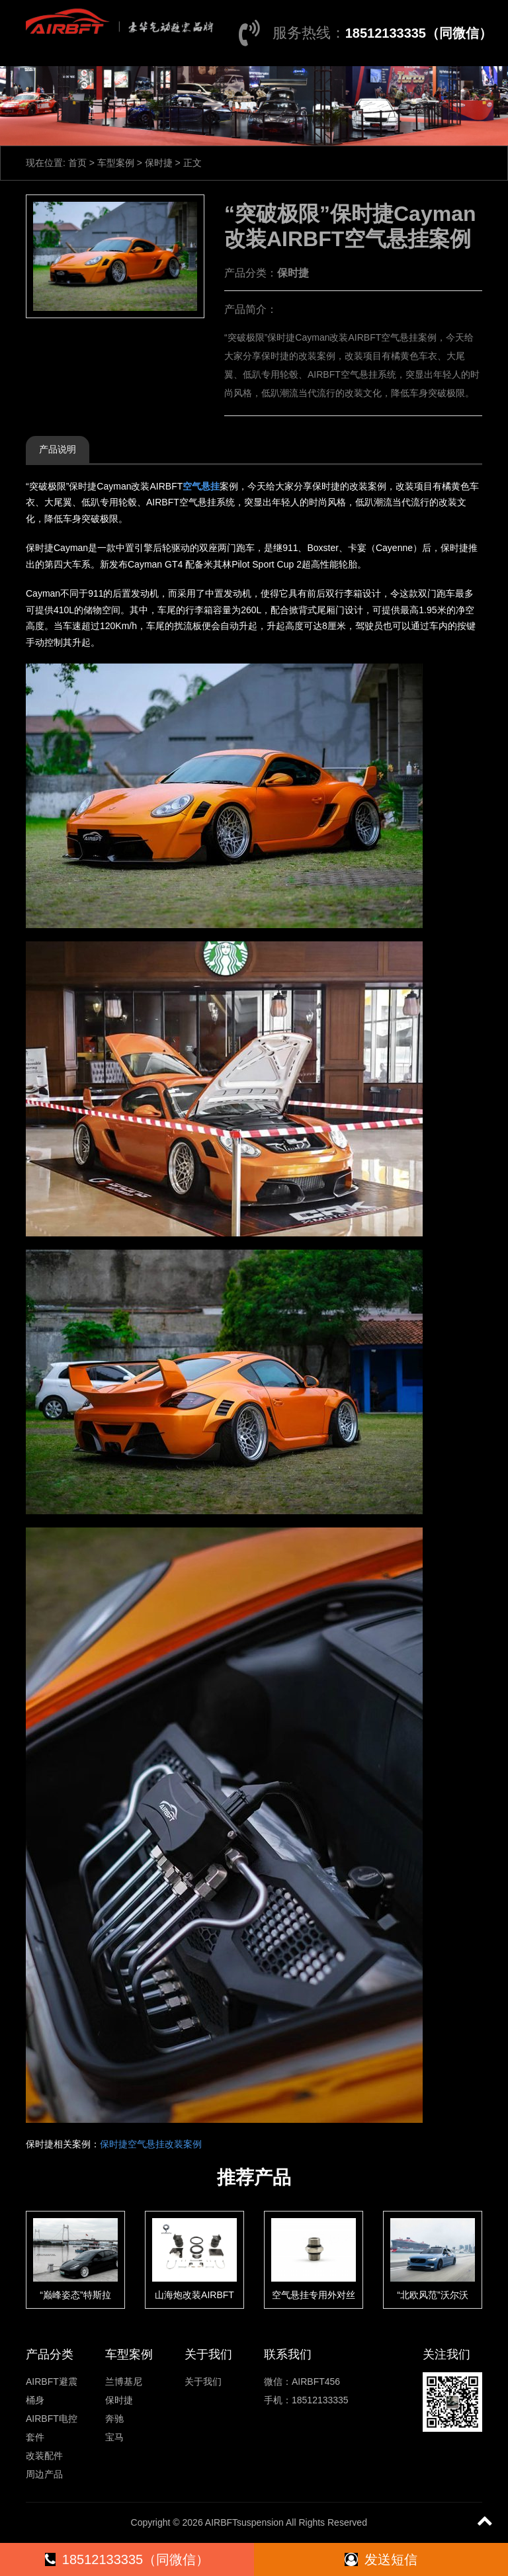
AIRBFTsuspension (244, 2522)
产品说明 (57, 449)
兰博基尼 (123, 2381)
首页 (77, 162)
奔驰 (114, 2418)
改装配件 (44, 2455)
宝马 (114, 2437)
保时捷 (159, 162)
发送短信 (381, 2559)
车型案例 (115, 162)
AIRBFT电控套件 (51, 2427)
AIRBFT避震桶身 (51, 2390)
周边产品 (44, 2474)
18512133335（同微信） (418, 33)
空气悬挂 (201, 486)
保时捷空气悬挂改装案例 (151, 2144)
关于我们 (203, 2381)
